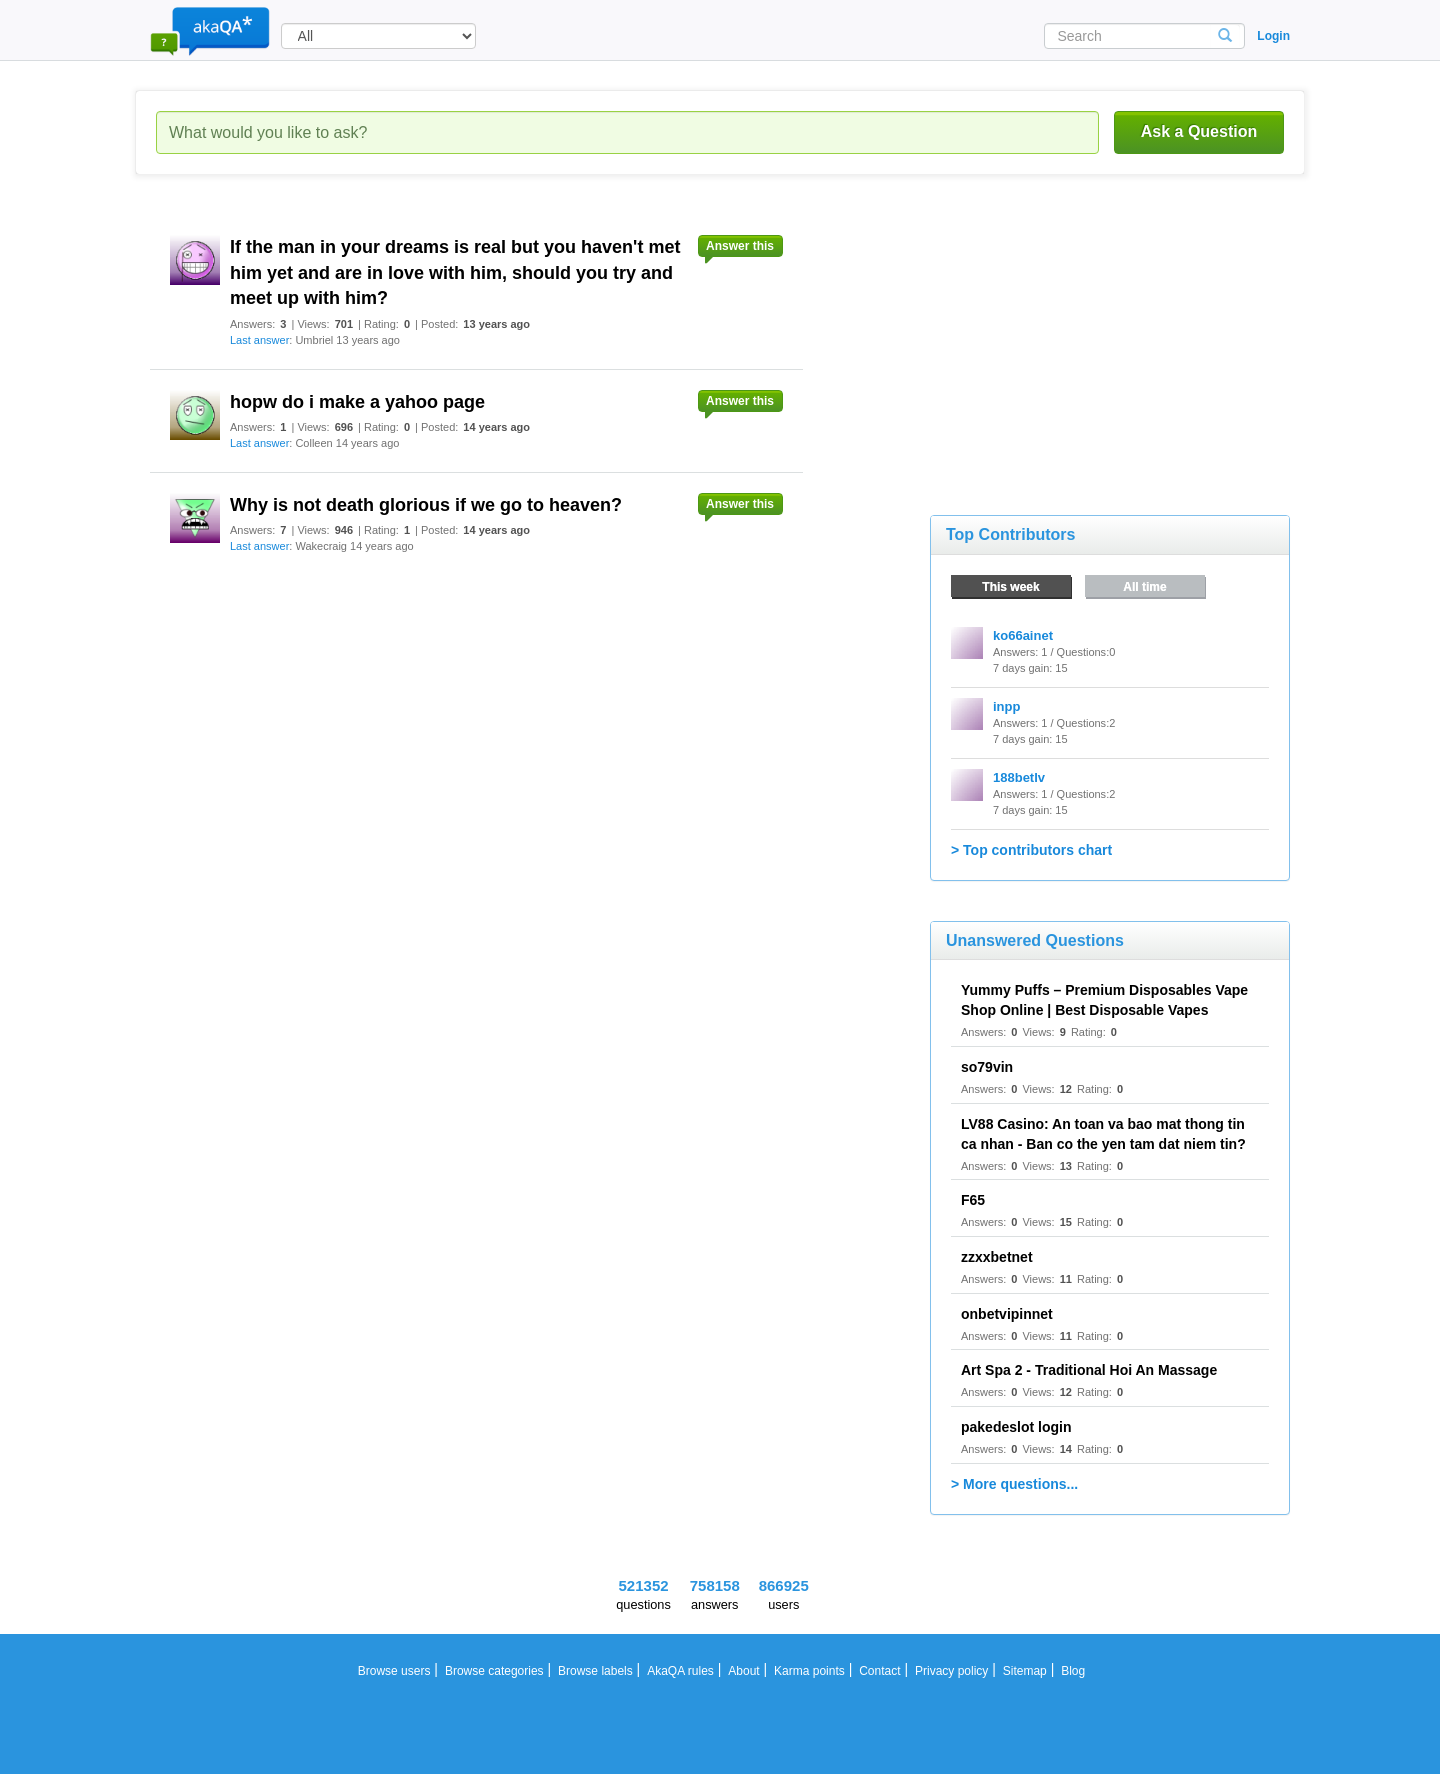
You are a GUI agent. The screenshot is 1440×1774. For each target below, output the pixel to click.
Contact (879, 1671)
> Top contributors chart (1031, 850)
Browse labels (595, 1671)
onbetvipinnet (1007, 1314)
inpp (1006, 706)
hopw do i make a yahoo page (357, 402)
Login (1273, 36)
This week (1010, 587)
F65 (973, 1200)
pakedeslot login (1016, 1427)
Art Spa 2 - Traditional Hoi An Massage (1089, 1370)
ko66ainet (1023, 635)
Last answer (259, 340)
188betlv (1019, 777)
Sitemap (1025, 1671)
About (743, 1671)
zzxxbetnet (997, 1257)
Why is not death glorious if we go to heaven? (426, 505)
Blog (1073, 1671)
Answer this (740, 246)
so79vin (987, 1067)
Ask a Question (1199, 131)
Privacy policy (951, 1671)
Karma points (809, 1671)
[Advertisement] (1080, 340)
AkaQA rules (680, 1671)
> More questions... (1014, 1484)
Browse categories (494, 1671)
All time (1144, 587)
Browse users (394, 1671)
